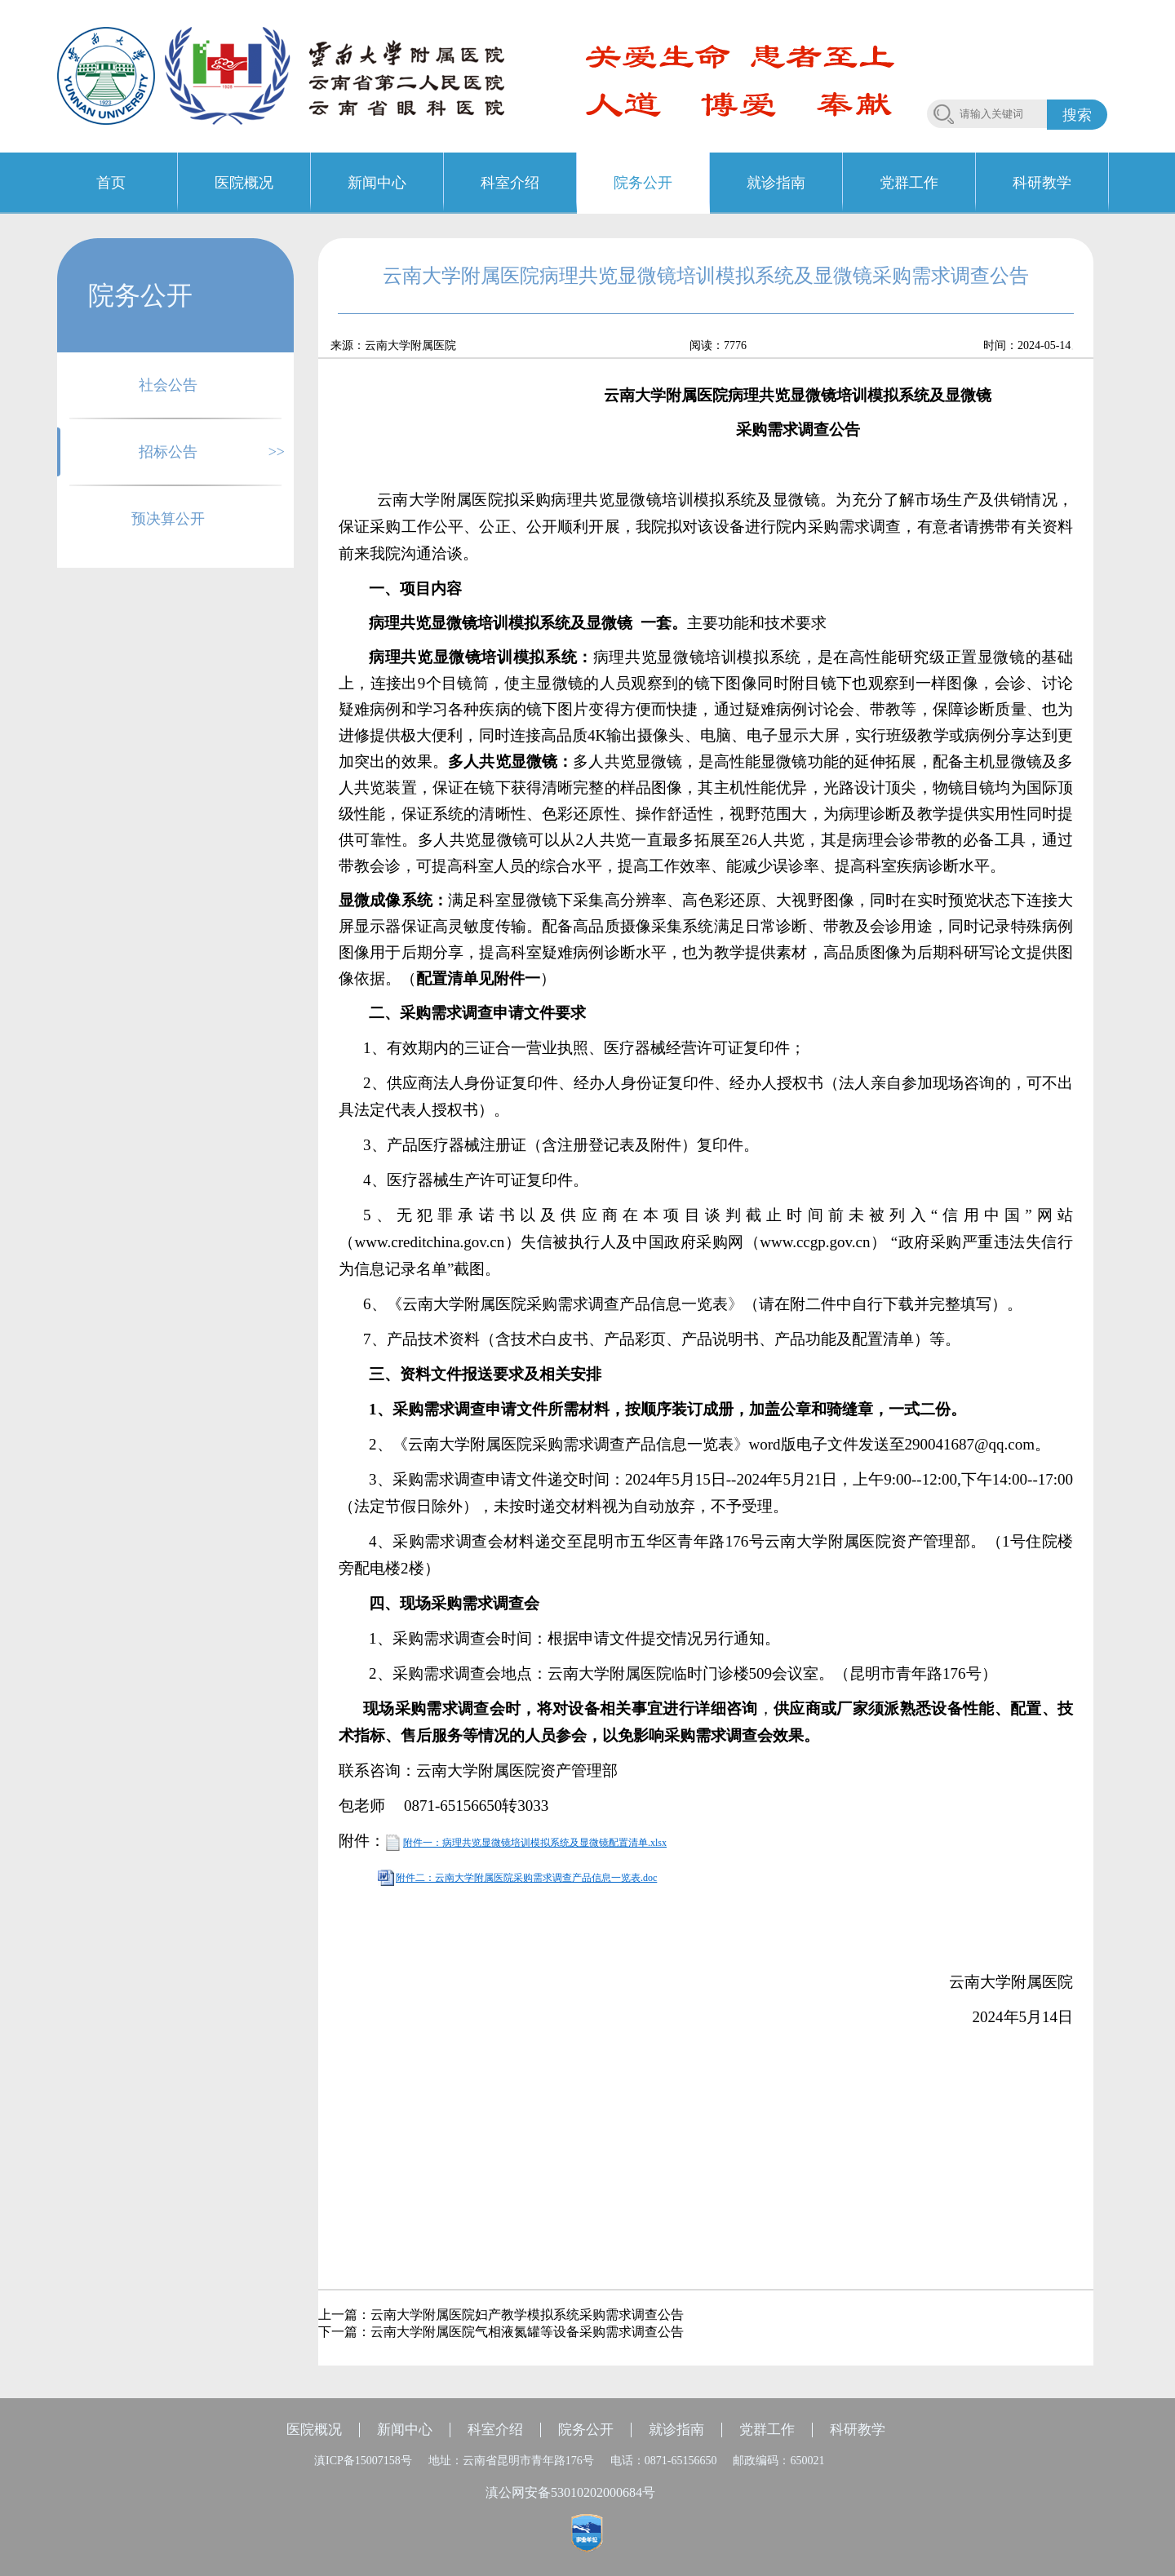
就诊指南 (676, 2429)
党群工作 (767, 2429)
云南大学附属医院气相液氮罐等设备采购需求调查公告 (527, 2332)
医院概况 (314, 2429)
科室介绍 (495, 2429)
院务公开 (586, 2429)
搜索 (1077, 115)
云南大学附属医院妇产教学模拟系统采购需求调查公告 (527, 2314)
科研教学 (857, 2429)
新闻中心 (404, 2429)
